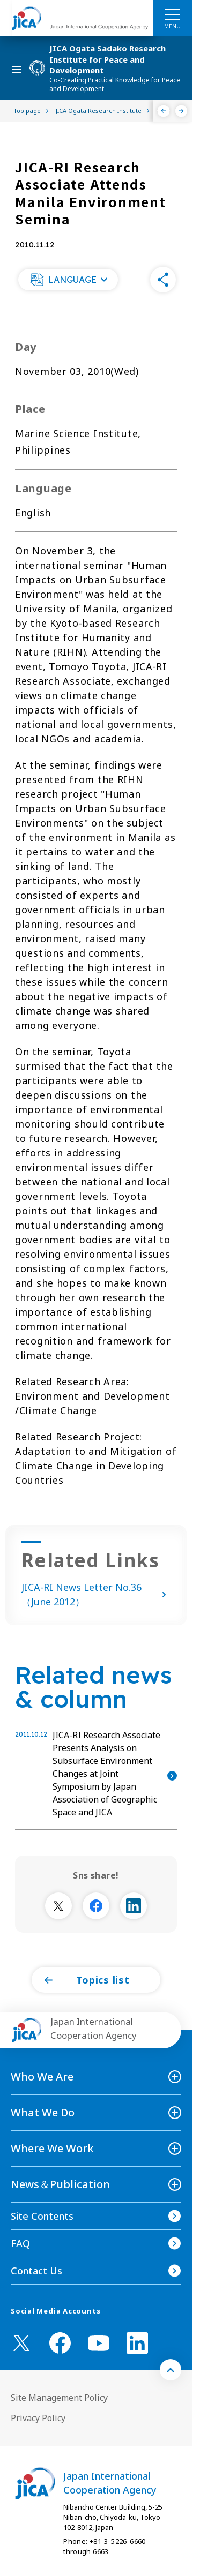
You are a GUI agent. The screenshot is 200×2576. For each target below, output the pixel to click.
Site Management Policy (59, 2398)
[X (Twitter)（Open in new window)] (21, 2343)
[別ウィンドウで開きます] (58, 1905)
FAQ (20, 2243)
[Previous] (164, 111)
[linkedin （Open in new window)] (137, 2343)
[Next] (181, 111)
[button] (68, 279)
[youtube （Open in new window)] (98, 2343)
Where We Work (52, 2148)
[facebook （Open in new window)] (60, 2343)
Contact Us (36, 2270)
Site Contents (42, 2216)
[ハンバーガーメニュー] (172, 14)
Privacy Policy (38, 2418)
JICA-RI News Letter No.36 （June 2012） (96, 1594)
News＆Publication (60, 2184)
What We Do (43, 2112)
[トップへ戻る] (170, 2369)
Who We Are (42, 2076)
